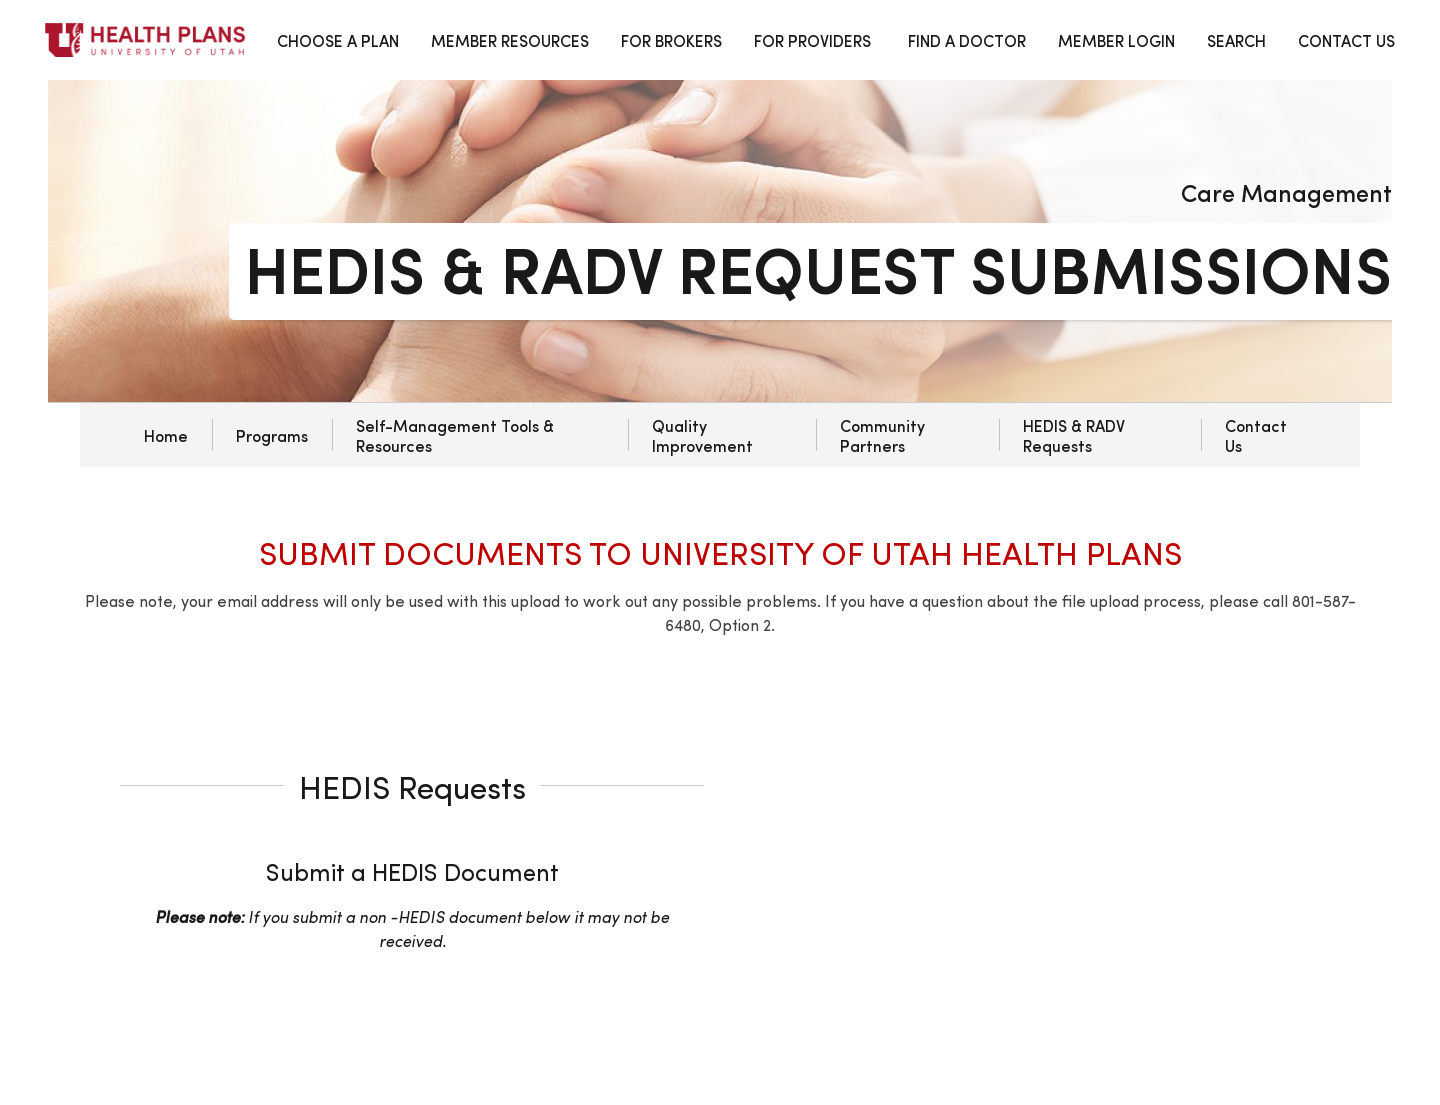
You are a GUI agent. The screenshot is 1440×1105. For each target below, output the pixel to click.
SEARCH (1236, 40)
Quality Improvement (702, 435)
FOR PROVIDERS (812, 40)
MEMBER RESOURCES (510, 40)
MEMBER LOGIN (1116, 40)
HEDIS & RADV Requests (1074, 435)
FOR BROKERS (671, 40)
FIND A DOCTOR (967, 40)
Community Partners (882, 435)
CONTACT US (1346, 40)
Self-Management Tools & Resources (455, 435)
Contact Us (1256, 435)
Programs (272, 435)
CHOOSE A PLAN (338, 40)
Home (166, 435)
